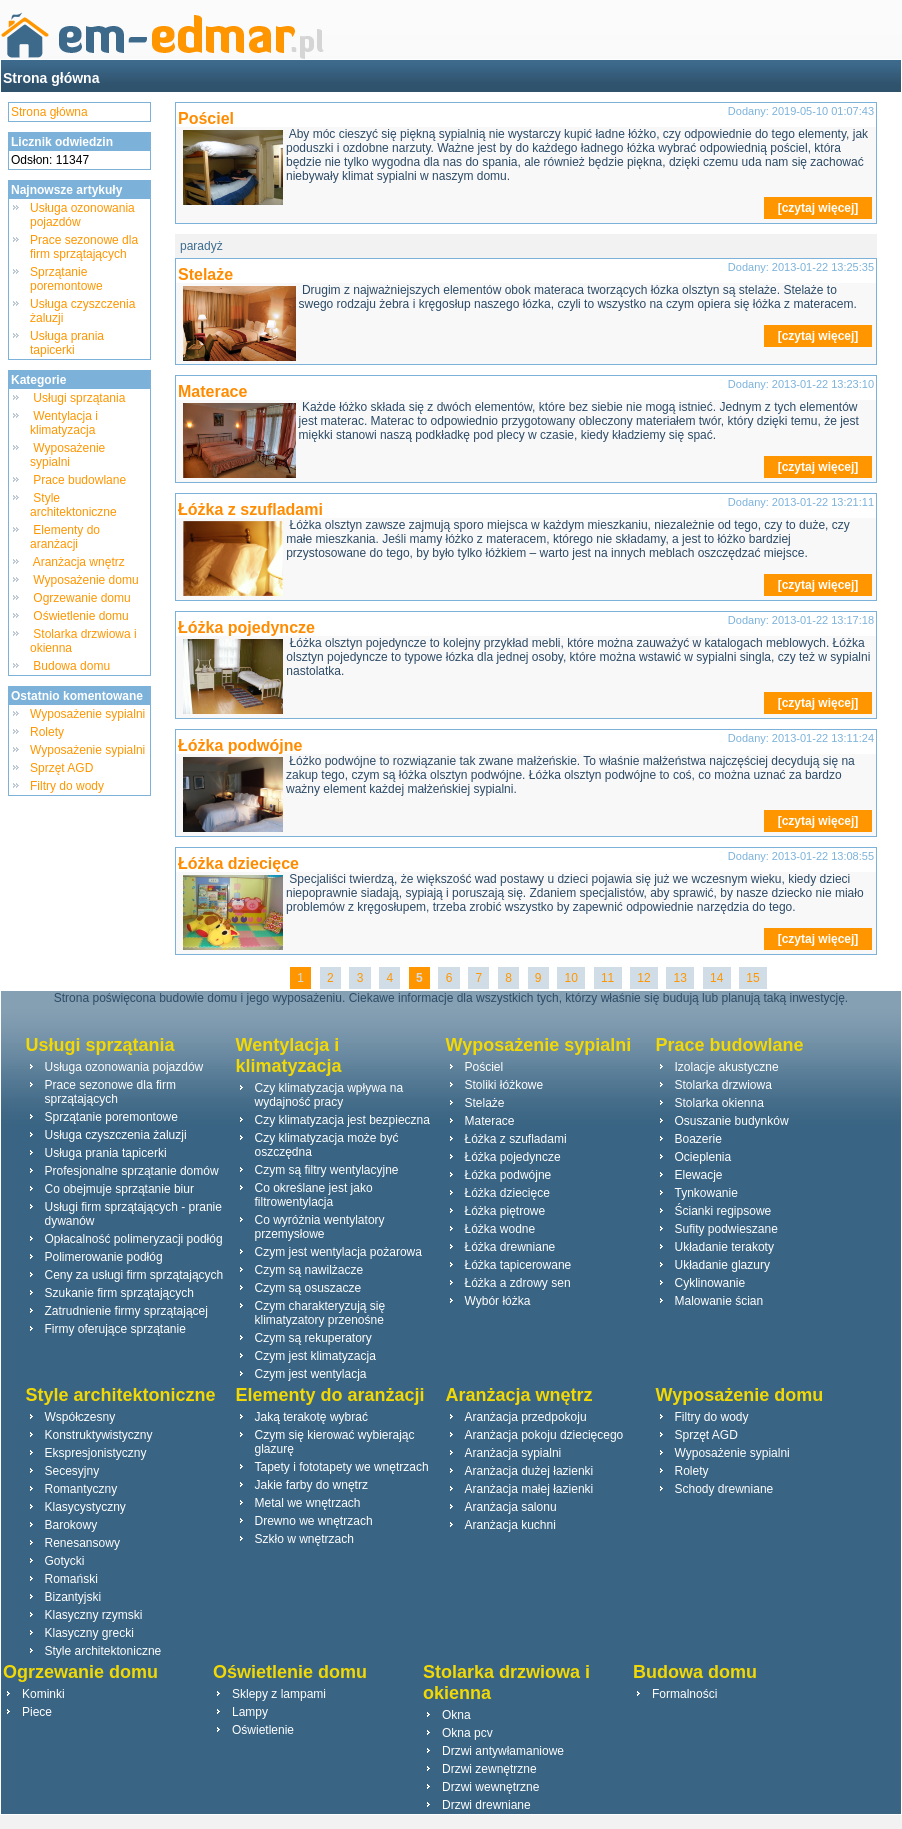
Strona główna (51, 78)
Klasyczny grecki (89, 1633)
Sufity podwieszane (726, 1229)
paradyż (201, 246)
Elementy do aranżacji (65, 537)
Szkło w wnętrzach (304, 1539)
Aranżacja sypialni (513, 1453)
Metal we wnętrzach (308, 1503)
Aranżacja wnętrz (79, 562)
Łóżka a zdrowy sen (518, 1283)
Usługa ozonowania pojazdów (124, 1067)
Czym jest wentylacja (311, 1374)
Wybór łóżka (498, 1301)
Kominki (43, 1694)
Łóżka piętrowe (505, 1211)
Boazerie (698, 1139)
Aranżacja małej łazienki (529, 1489)
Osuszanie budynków (732, 1121)
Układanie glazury (722, 1265)
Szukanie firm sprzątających (119, 1293)
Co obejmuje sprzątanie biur (119, 1189)
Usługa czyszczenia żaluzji (116, 1135)
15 (753, 978)
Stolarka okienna (719, 1103)
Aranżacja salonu (511, 1507)
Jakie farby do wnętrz (311, 1485)
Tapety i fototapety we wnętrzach (342, 1467)
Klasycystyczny (85, 1507)
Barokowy (71, 1525)
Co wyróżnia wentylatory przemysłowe (320, 1227)
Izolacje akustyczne (727, 1067)
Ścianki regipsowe (723, 1211)
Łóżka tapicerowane (518, 1265)
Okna (456, 1715)
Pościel (206, 118)
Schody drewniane (724, 1489)
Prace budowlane (79, 480)
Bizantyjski (73, 1597)
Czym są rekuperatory (313, 1338)
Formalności (684, 1694)
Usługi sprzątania (79, 398)
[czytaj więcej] (818, 208)
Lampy (250, 1712)
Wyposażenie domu (86, 580)
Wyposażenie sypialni (67, 455)
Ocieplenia (703, 1157)
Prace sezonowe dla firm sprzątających (84, 247)
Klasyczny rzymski (94, 1615)
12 (644, 978)
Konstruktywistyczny (99, 1435)
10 (571, 978)
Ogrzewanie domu (82, 598)
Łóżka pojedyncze (246, 627)
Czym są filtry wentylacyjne (327, 1170)
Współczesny (80, 1417)
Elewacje (699, 1175)
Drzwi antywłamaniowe (503, 1751)
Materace (212, 391)
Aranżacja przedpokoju (526, 1417)
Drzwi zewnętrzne (489, 1769)
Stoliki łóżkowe (504, 1085)
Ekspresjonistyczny (96, 1453)
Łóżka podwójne (240, 745)
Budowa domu (71, 666)
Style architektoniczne (75, 505)
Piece (37, 1712)
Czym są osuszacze (308, 1288)
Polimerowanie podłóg (104, 1257)
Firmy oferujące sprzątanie (115, 1329)
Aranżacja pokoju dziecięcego (544, 1435)
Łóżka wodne (500, 1229)
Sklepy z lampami (279, 1694)
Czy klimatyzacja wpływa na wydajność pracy (329, 1095)
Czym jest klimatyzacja (315, 1356)
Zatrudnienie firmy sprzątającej (126, 1311)
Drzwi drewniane (486, 1805)
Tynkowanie (706, 1193)
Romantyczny (81, 1489)
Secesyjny (72, 1471)
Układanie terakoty (724, 1247)
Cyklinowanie (710, 1283)
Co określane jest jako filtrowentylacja (314, 1195)
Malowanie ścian (719, 1301)
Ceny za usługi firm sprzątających (134, 1275)
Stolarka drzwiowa (723, 1085)
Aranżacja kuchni (510, 1525)
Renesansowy (82, 1543)
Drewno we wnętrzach (314, 1521)
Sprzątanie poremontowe (66, 279)
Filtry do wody (67, 786)
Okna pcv (467, 1733)
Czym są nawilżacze (309, 1270)
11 (608, 978)
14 (717, 978)
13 (680, 978)
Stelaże (205, 274)
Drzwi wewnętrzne (490, 1787)
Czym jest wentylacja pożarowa (338, 1252)
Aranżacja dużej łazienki (529, 1471)
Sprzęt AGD (61, 768)
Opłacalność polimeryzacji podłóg (134, 1239)
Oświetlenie (263, 1730)
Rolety (47, 732)
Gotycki (65, 1561)
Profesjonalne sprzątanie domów (132, 1171)
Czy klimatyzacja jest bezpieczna (342, 1120)
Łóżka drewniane (510, 1247)
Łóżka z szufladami (250, 509)
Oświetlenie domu (81, 616)
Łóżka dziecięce (238, 863)
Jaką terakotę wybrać (311, 1417)
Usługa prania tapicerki (67, 343)
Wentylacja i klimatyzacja (64, 423)
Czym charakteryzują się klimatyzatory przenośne (320, 1313)
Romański (71, 1579)
